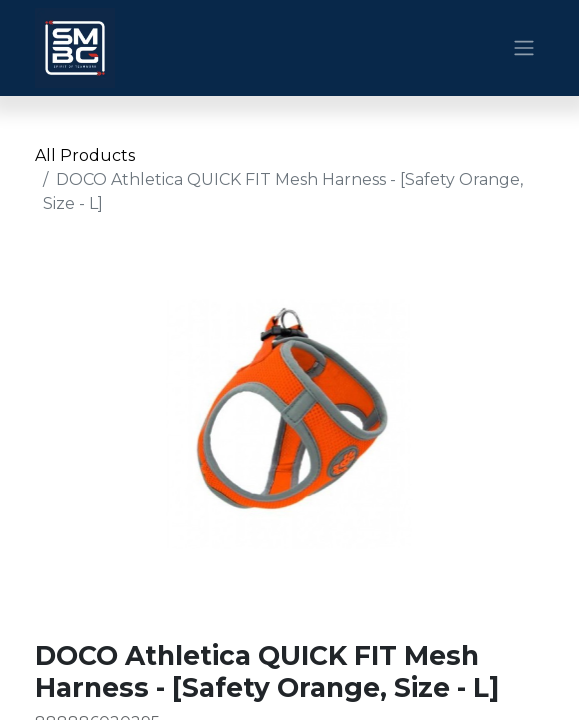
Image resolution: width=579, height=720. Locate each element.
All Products (85, 155)
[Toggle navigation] (524, 48)
